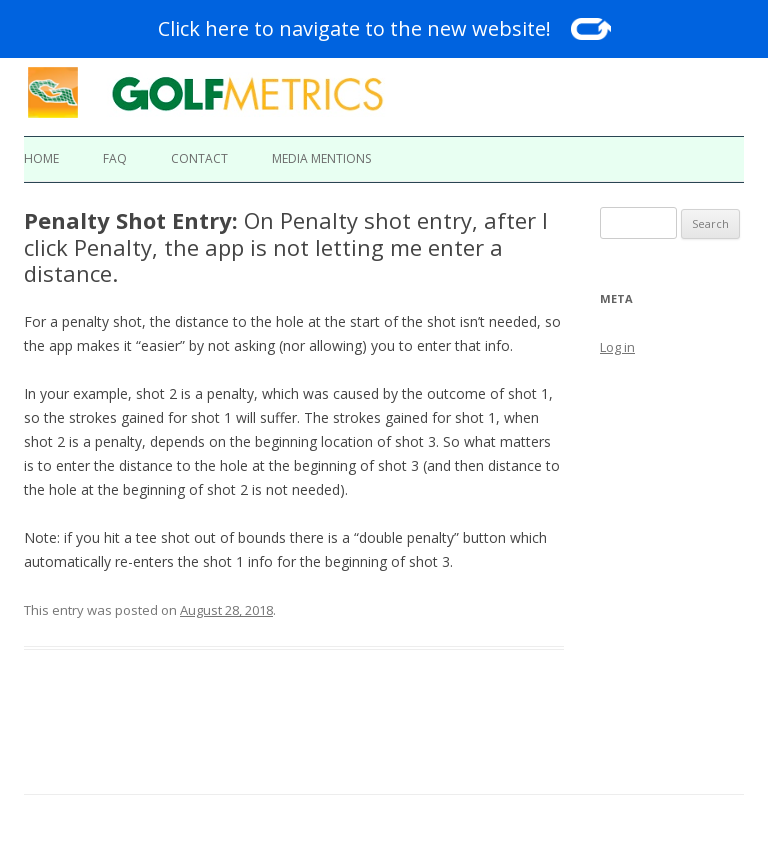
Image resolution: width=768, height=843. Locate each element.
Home (41, 158)
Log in (617, 347)
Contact (199, 158)
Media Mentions (321, 158)
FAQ (115, 158)
